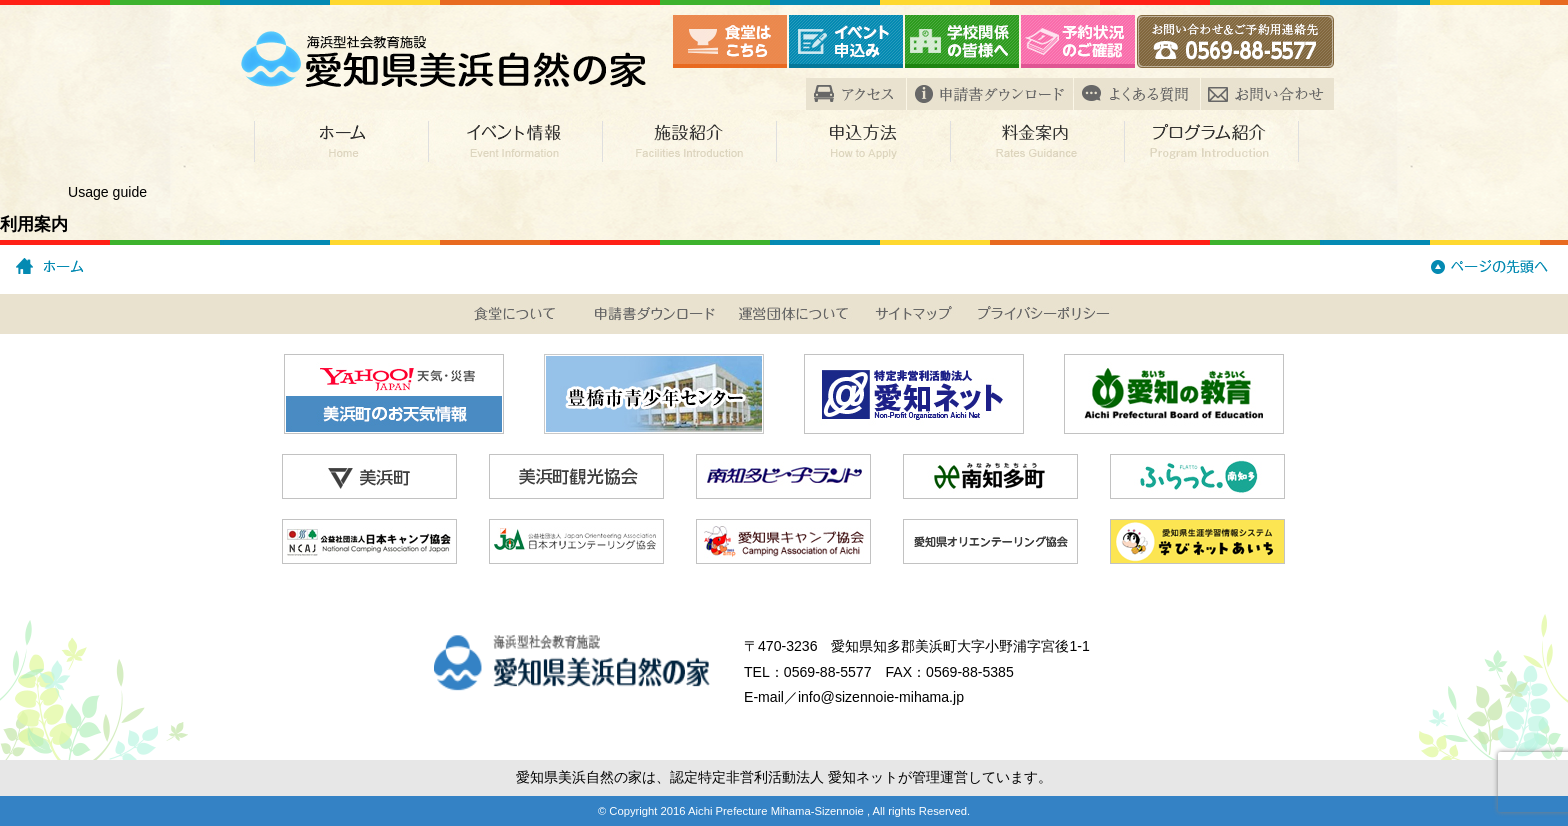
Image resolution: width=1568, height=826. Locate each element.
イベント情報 (515, 140)
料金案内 (1037, 140)
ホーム (341, 140)
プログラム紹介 (1211, 140)
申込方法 (863, 140)
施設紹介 (689, 140)
